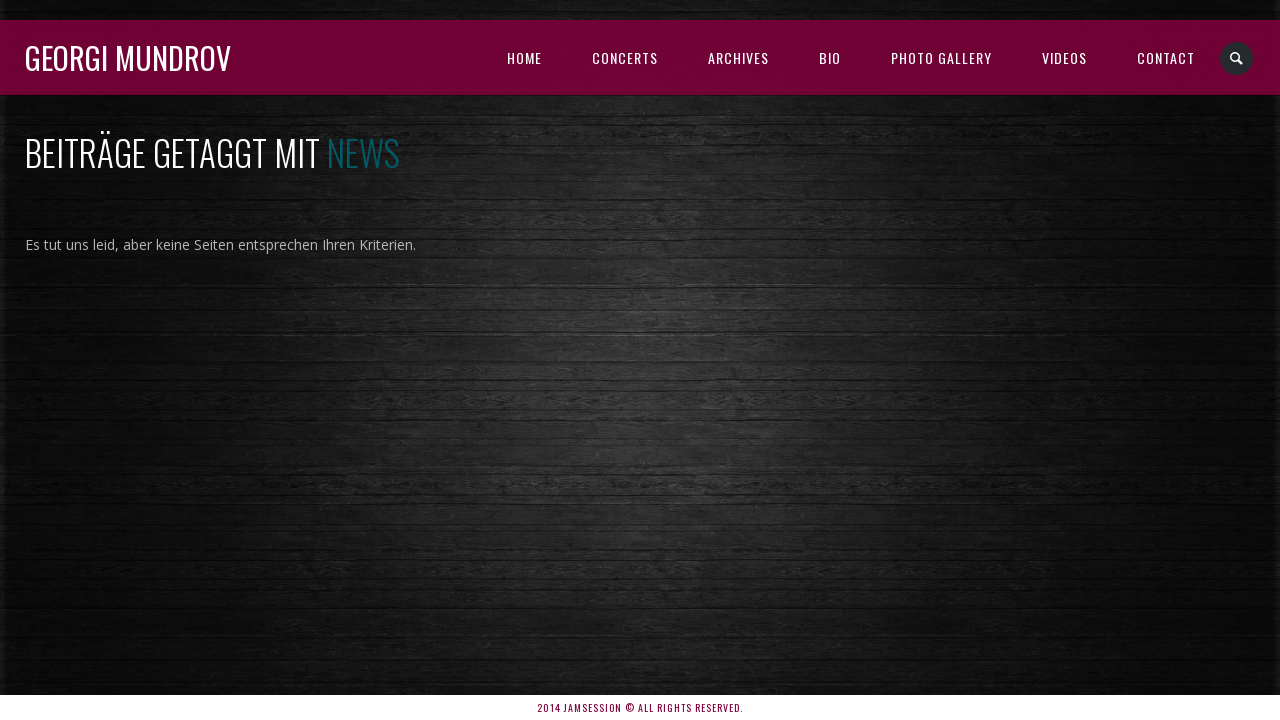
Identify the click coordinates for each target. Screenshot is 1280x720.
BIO (830, 57)
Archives (738, 57)
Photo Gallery (941, 57)
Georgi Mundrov (128, 57)
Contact (1166, 57)
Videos (1064, 57)
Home (524, 57)
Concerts (625, 57)
